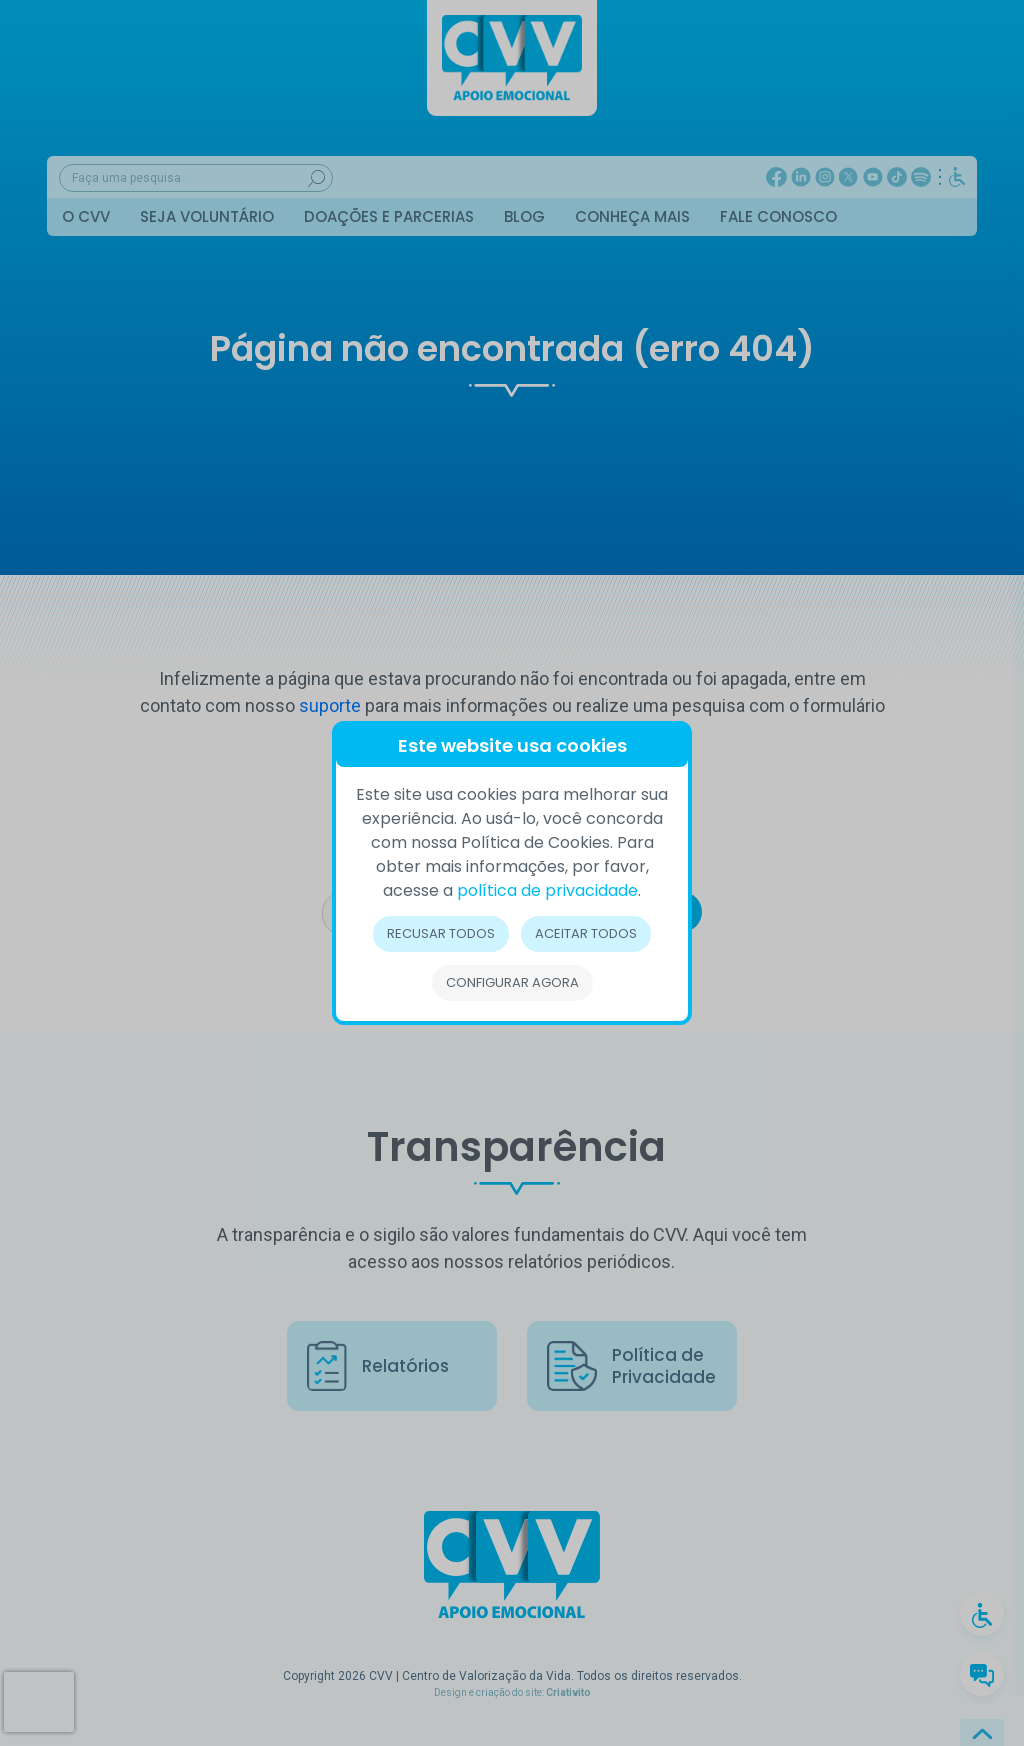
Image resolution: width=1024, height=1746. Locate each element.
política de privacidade (547, 890)
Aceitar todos (586, 933)
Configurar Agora (512, 982)
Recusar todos (441, 933)
